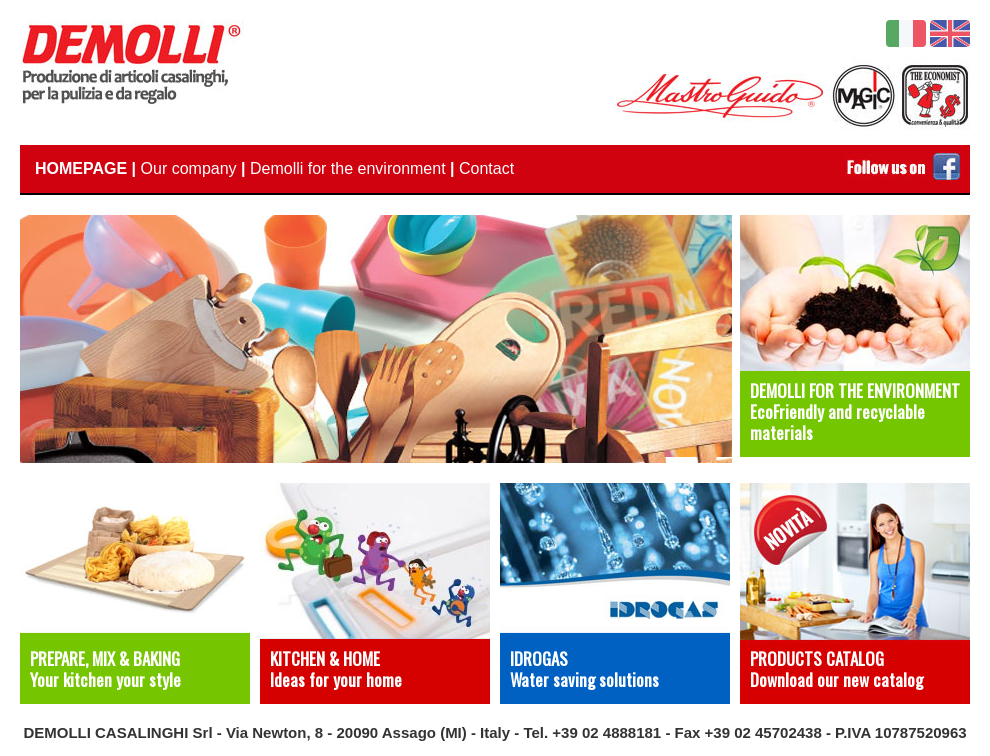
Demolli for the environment (348, 168)
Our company (189, 168)
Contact (486, 168)
